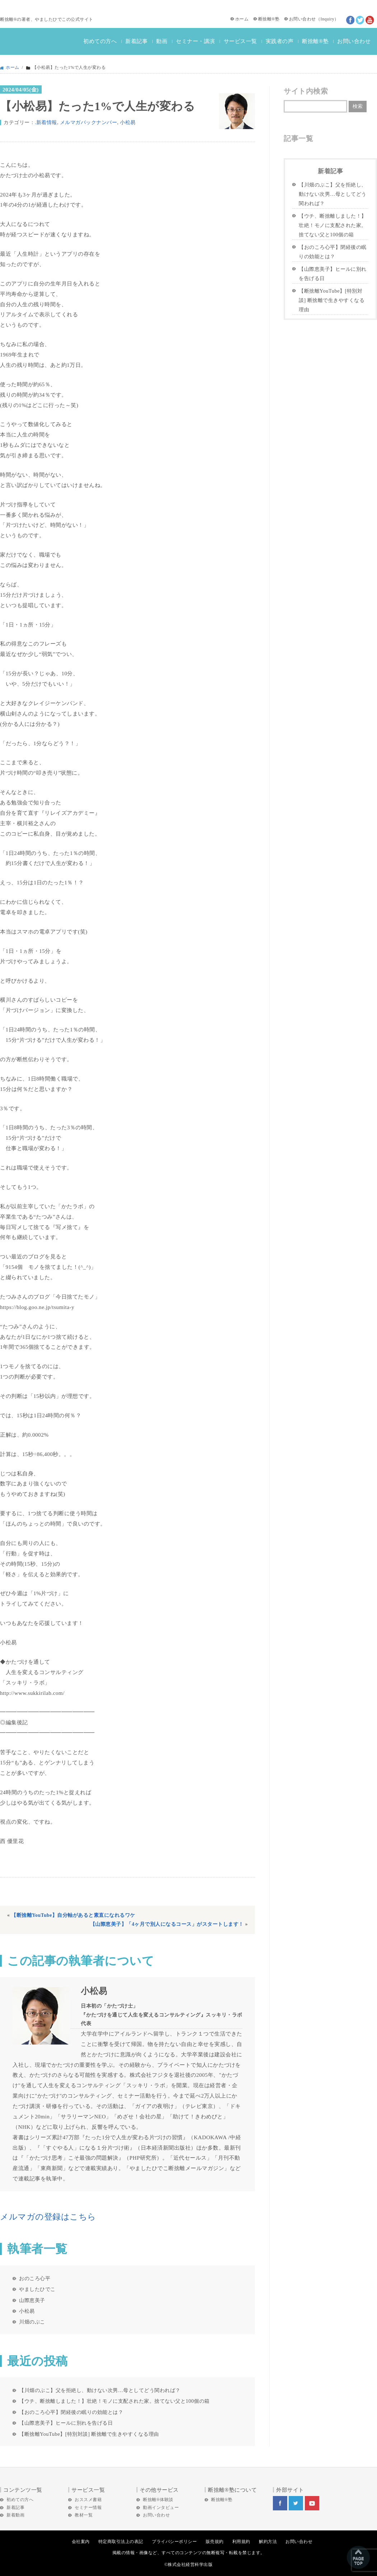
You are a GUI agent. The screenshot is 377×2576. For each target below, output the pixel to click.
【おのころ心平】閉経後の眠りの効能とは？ (71, 2412)
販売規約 (215, 2541)
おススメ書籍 (88, 2499)
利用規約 (241, 2541)
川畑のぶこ (32, 2322)
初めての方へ (100, 41)
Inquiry (327, 19)
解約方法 (268, 2541)
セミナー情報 (88, 2507)
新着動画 (15, 2515)
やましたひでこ (37, 2289)
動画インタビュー (161, 2507)
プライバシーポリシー (174, 2541)
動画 (161, 41)
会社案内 (81, 2541)
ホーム (242, 19)
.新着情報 (46, 122)
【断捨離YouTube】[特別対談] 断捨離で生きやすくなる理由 (89, 2434)
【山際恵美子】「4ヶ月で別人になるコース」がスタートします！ (167, 1924)
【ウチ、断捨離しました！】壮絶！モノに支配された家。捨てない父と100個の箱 (114, 2401)
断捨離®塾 (269, 19)
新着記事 (136, 41)
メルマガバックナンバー (88, 122)
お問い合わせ (302, 19)
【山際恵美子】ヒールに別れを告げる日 (66, 2423)
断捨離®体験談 (158, 2499)
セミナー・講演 (195, 41)
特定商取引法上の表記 (120, 2541)
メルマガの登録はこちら (48, 2216)
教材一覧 (84, 2515)
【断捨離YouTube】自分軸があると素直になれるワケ (73, 1915)
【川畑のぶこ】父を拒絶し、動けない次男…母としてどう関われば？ (100, 2390)
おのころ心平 (34, 2278)
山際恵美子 (32, 2300)
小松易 (128, 122)
